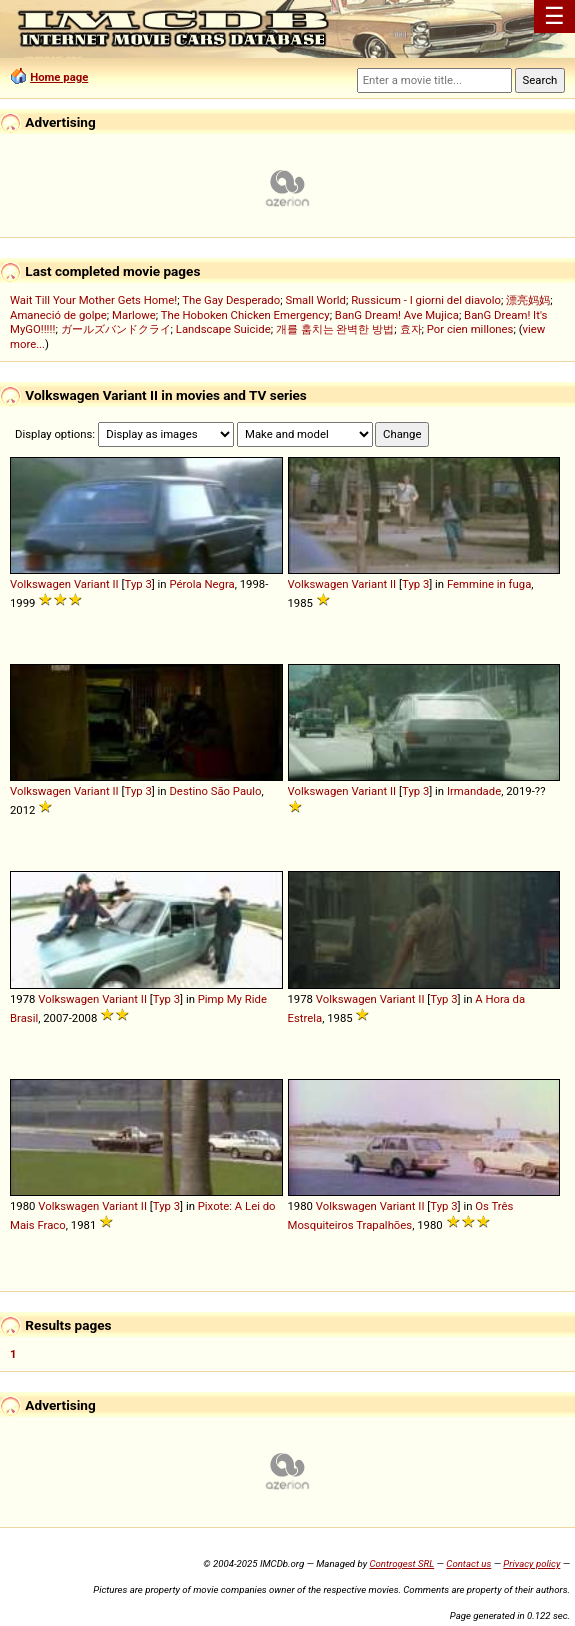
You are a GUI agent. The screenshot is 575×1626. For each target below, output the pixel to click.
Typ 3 (138, 584)
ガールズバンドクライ (116, 329)
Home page (59, 77)
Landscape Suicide (223, 329)
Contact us (468, 1563)
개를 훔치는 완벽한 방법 (335, 329)
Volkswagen (40, 584)
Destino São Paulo (215, 791)
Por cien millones (470, 329)
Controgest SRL (401, 1563)
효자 (411, 329)
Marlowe (134, 315)
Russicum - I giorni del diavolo (426, 300)
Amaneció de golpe (58, 315)
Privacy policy (531, 1563)
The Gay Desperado (231, 300)
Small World (315, 300)
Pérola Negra (201, 584)
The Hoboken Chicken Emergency (245, 315)
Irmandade (474, 791)
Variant (92, 584)
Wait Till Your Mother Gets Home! (93, 300)
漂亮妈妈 (528, 300)
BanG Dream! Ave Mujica (397, 315)
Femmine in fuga (489, 584)
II (116, 584)
